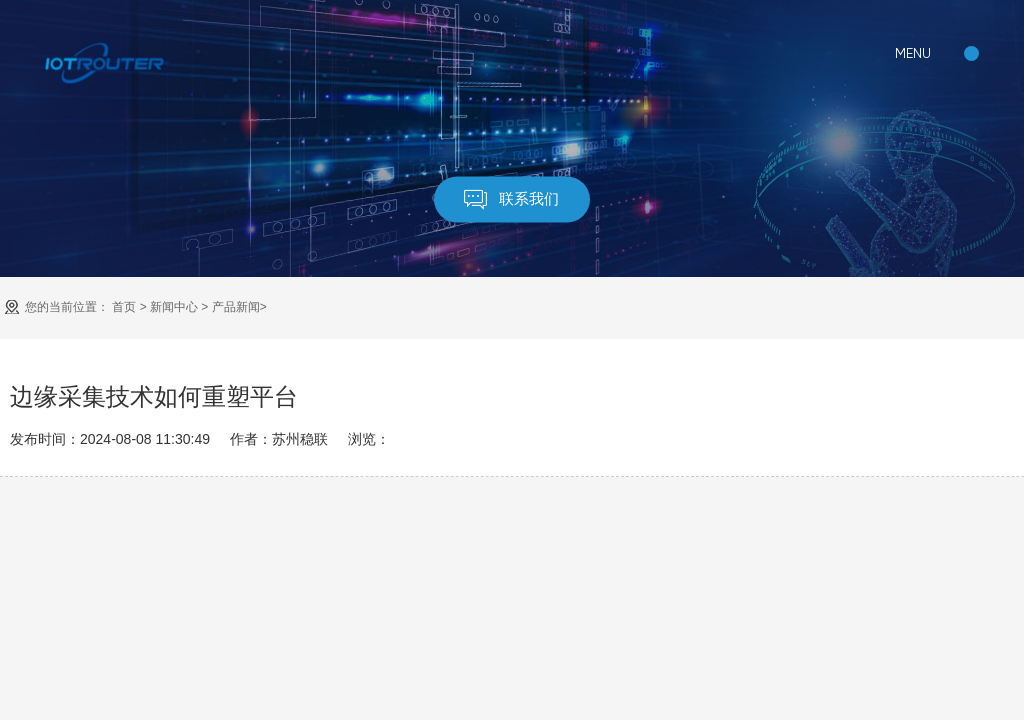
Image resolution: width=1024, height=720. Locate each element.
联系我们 (512, 199)
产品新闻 (236, 307)
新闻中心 (174, 307)
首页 (124, 307)
